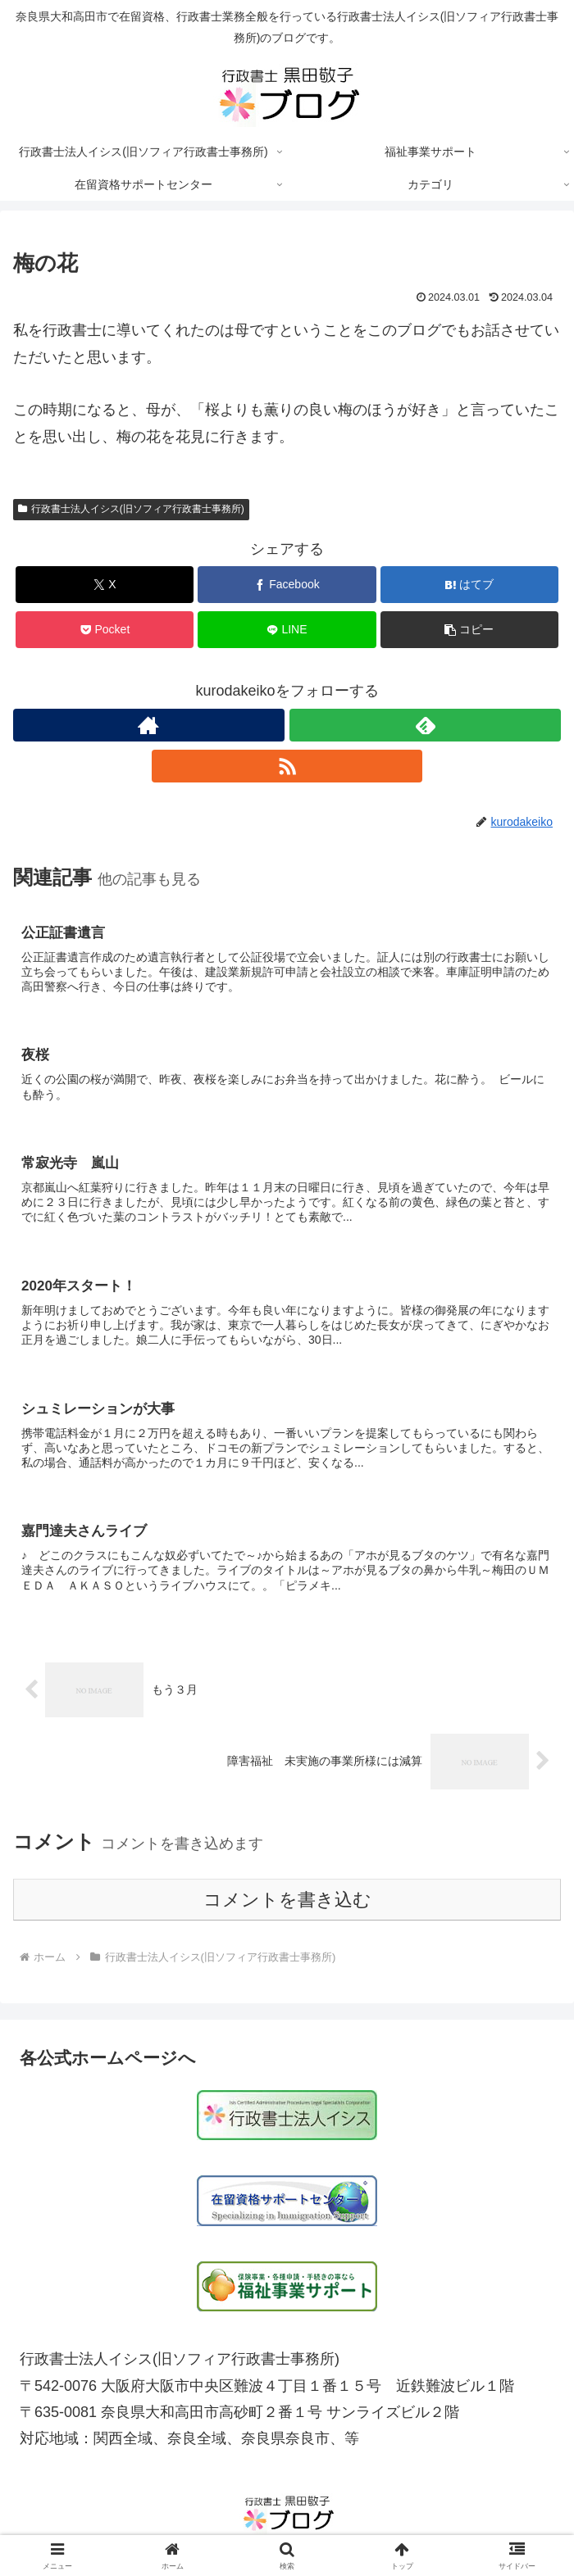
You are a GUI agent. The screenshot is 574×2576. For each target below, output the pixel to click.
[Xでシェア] (105, 584)
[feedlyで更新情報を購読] (425, 725)
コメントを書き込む (287, 1902)
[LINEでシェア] (287, 629)
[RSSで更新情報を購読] (287, 766)
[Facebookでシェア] (287, 584)
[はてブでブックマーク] (469, 584)
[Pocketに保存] (105, 629)
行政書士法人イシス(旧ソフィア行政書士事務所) (131, 509)
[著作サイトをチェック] (149, 725)
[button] (469, 629)
